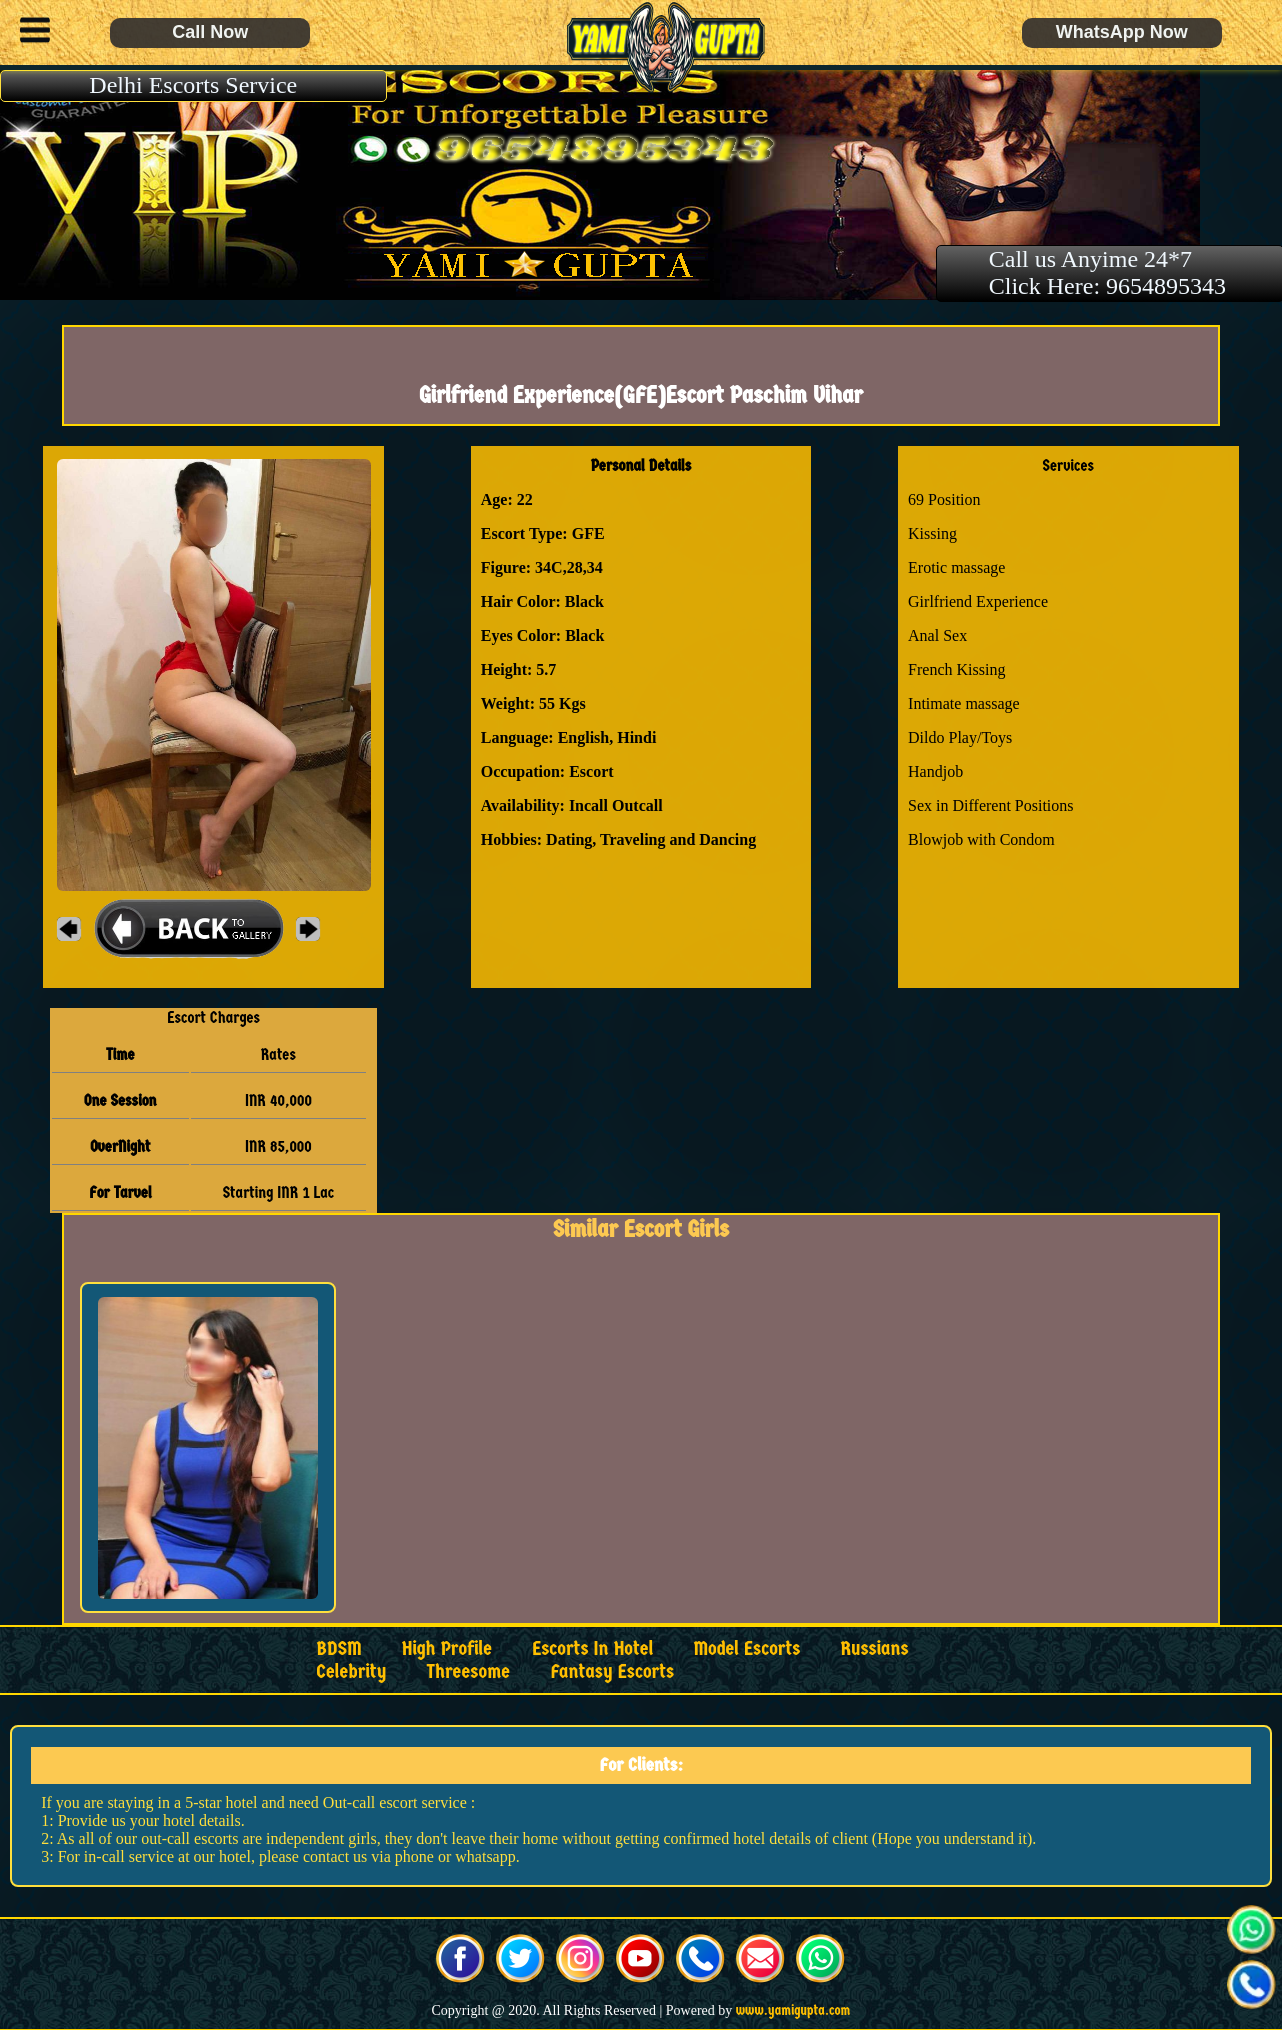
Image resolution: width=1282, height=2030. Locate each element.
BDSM (338, 1648)
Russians (874, 1648)
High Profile (447, 1648)
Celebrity (351, 1671)
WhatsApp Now (1122, 32)
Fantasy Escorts (612, 1671)
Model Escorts (746, 1648)
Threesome (468, 1671)
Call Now (210, 32)
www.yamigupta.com (793, 2010)
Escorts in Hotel (592, 1648)
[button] (30, 33)
